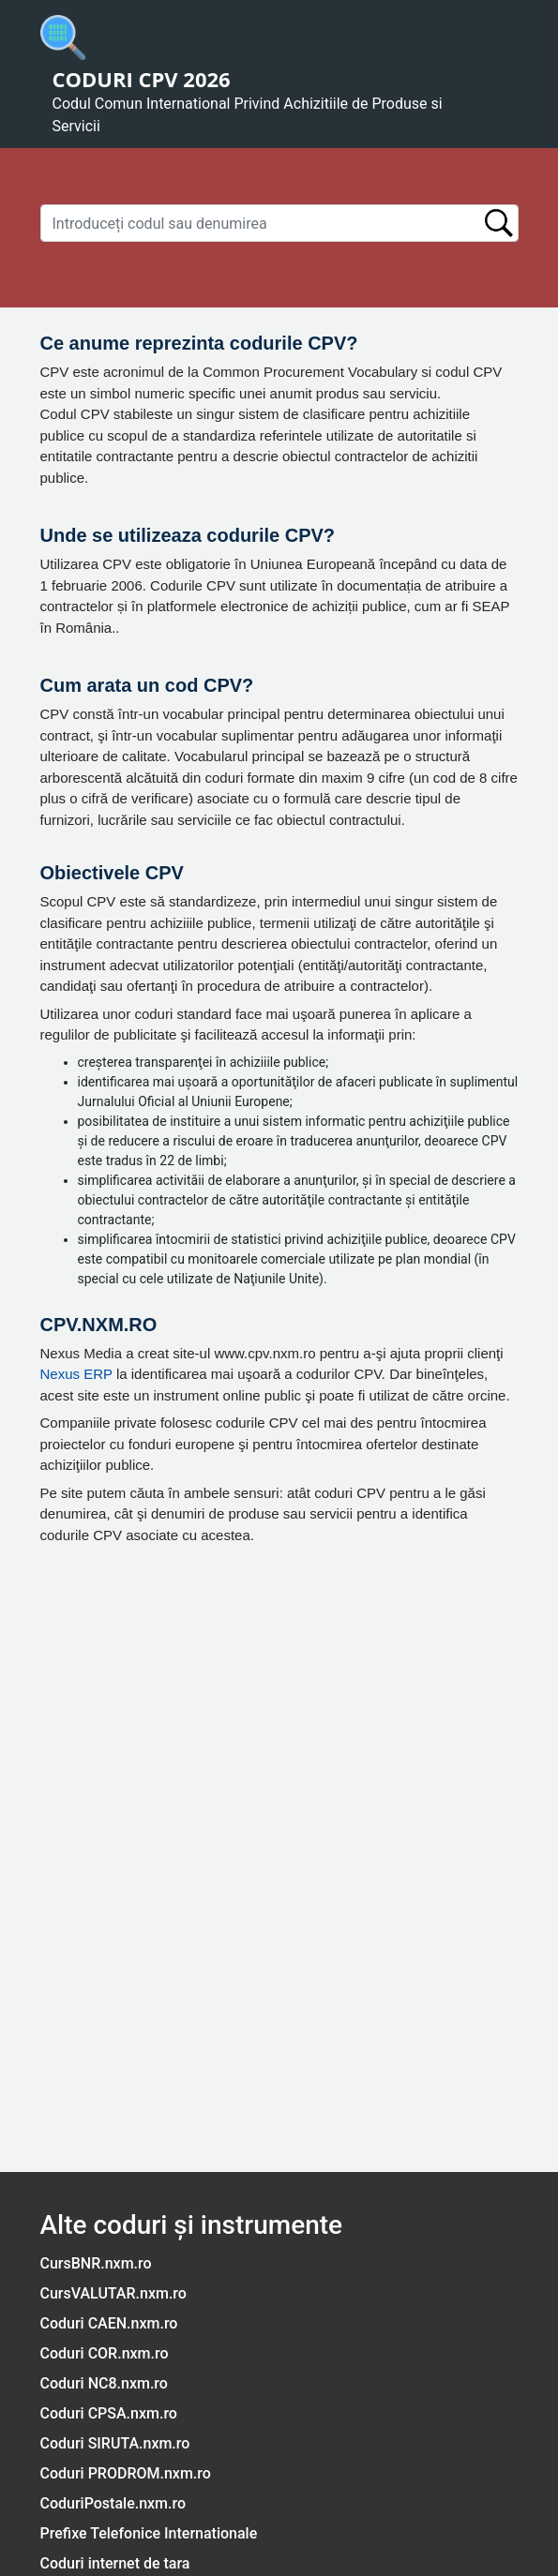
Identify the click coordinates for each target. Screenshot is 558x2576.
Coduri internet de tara (115, 2563)
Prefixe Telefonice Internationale (149, 2533)
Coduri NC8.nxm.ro (104, 2383)
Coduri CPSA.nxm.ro (108, 2413)
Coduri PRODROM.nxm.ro (125, 2473)
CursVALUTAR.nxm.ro (113, 2293)
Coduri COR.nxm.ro (104, 2353)
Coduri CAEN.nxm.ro (109, 2323)
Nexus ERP (76, 1374)
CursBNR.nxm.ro (96, 2263)
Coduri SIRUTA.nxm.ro (115, 2443)
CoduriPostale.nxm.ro (113, 2503)
